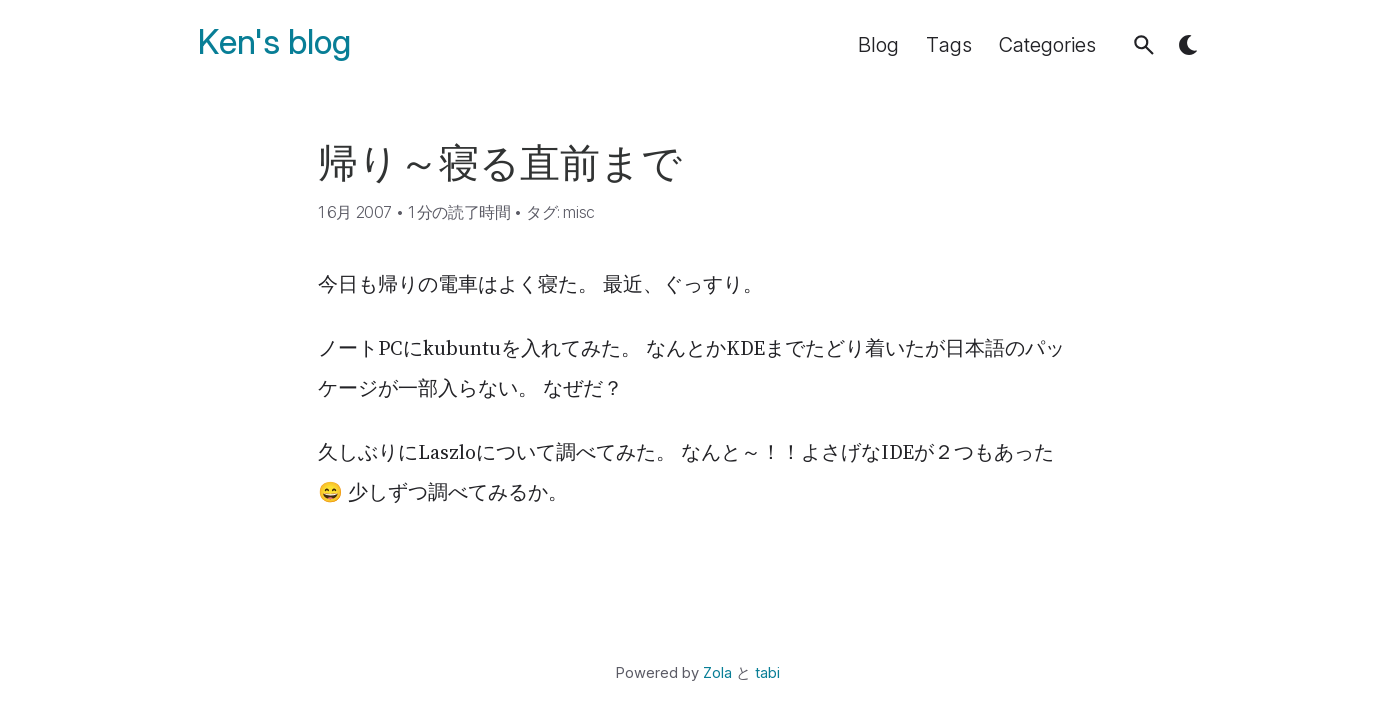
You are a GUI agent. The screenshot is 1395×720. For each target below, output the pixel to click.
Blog (878, 45)
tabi (767, 673)
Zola (717, 673)
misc (578, 212)
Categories (1047, 45)
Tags (949, 45)
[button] (1144, 45)
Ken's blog (274, 42)
